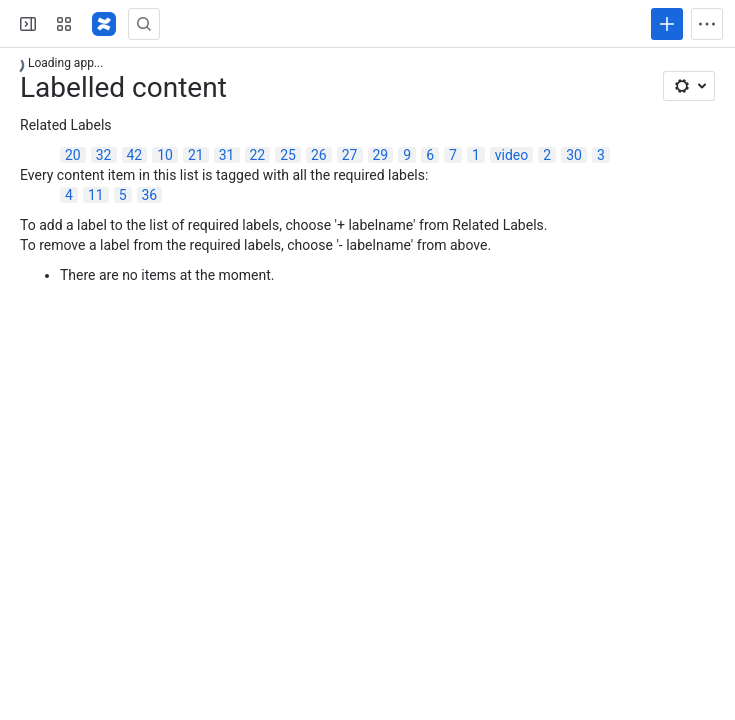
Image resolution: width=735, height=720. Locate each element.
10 (165, 155)
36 (150, 195)
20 (73, 155)
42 (135, 155)
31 (227, 155)
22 (258, 155)
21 (196, 155)
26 (319, 155)
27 (350, 155)
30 (574, 155)
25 (288, 155)
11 (96, 195)
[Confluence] (104, 24)
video (512, 155)
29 (381, 155)
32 (104, 155)
